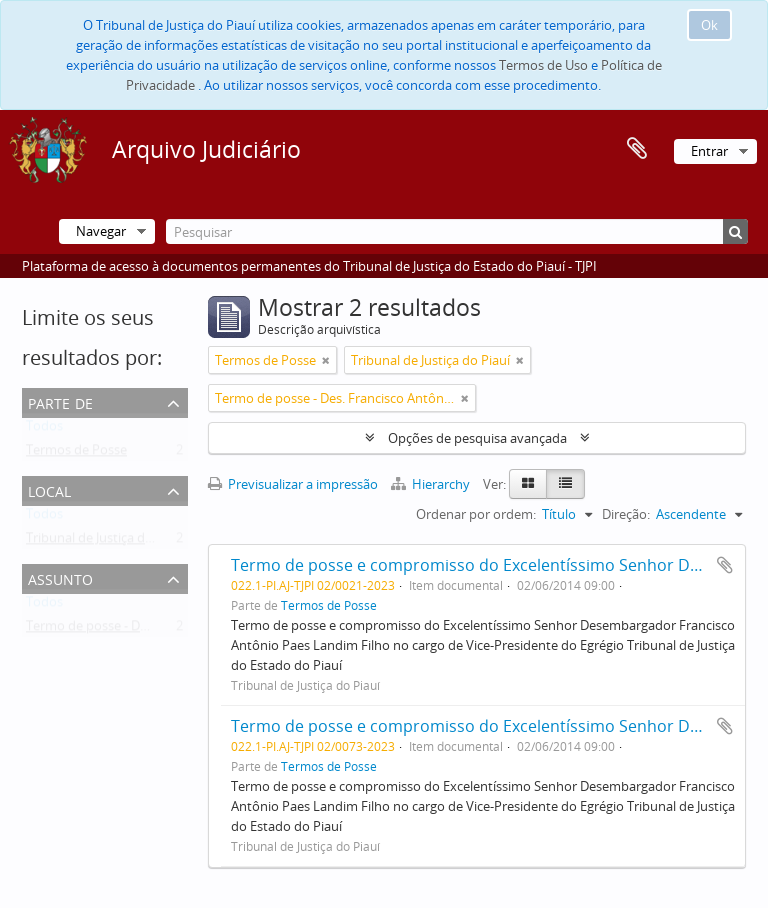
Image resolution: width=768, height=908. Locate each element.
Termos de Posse (76, 454)
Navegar (101, 231)
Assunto (60, 577)
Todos (44, 430)
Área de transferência (637, 149)
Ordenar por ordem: (476, 514)
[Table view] (565, 484)
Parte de (60, 401)
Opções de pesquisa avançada (477, 438)
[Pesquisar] (457, 231)
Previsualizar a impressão (293, 484)
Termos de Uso (543, 65)
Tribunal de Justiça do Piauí (105, 542)
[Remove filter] (326, 360)
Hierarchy (432, 484)
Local (49, 489)
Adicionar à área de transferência (725, 565)
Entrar (709, 151)
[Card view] (528, 484)
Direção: (626, 514)
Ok (709, 25)
